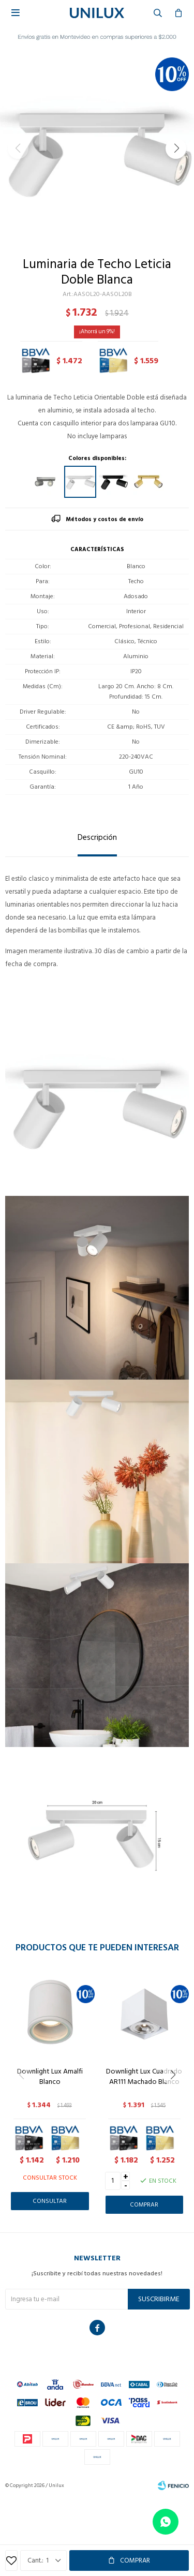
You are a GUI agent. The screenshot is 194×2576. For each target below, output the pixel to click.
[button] (176, 148)
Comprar (135, 2560)
